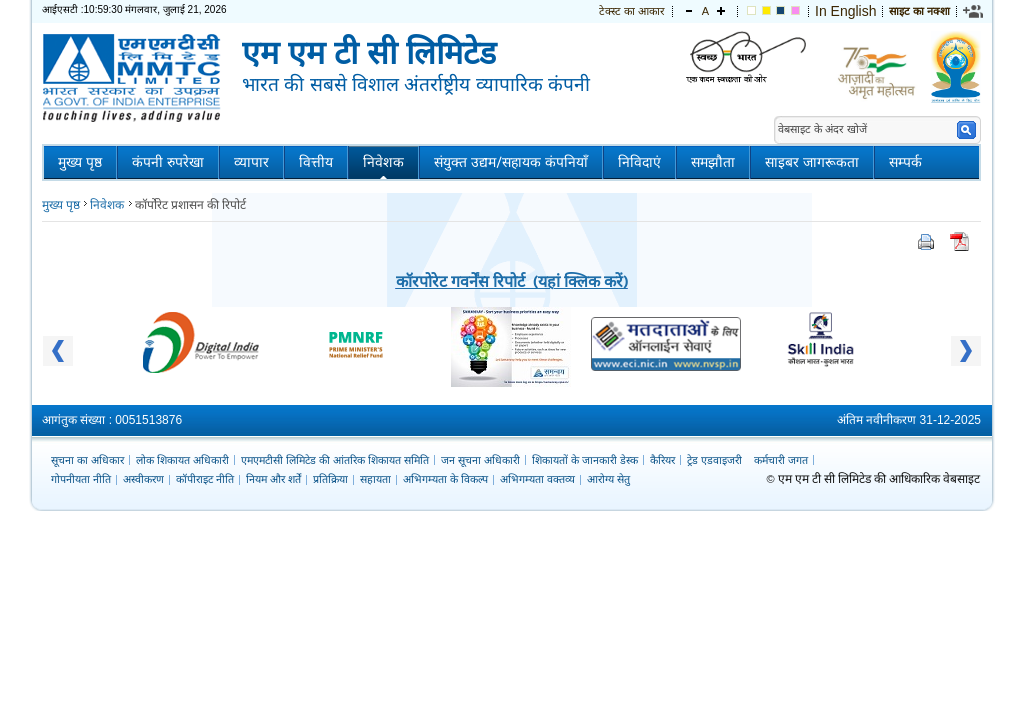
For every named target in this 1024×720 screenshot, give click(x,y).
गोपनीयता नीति (81, 479)
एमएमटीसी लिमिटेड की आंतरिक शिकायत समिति (335, 460)
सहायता (375, 479)
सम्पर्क (905, 162)
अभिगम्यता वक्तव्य (537, 479)
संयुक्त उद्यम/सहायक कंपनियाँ (511, 162)
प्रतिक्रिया (330, 479)
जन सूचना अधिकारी (480, 460)
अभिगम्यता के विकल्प (445, 479)
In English (845, 11)
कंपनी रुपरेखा (168, 162)
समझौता (713, 162)
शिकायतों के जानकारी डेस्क (585, 460)
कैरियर (662, 460)
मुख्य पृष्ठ (80, 162)
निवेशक (383, 162)
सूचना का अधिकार (87, 460)
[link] (974, 11)
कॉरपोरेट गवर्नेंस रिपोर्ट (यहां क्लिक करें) (512, 280)
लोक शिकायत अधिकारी (182, 460)
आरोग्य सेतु (608, 479)
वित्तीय (316, 162)
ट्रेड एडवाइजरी (714, 460)
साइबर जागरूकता (812, 162)
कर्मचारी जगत (781, 460)
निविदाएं (639, 162)
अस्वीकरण (143, 479)
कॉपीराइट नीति (205, 479)
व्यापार (251, 162)
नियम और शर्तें (273, 479)
